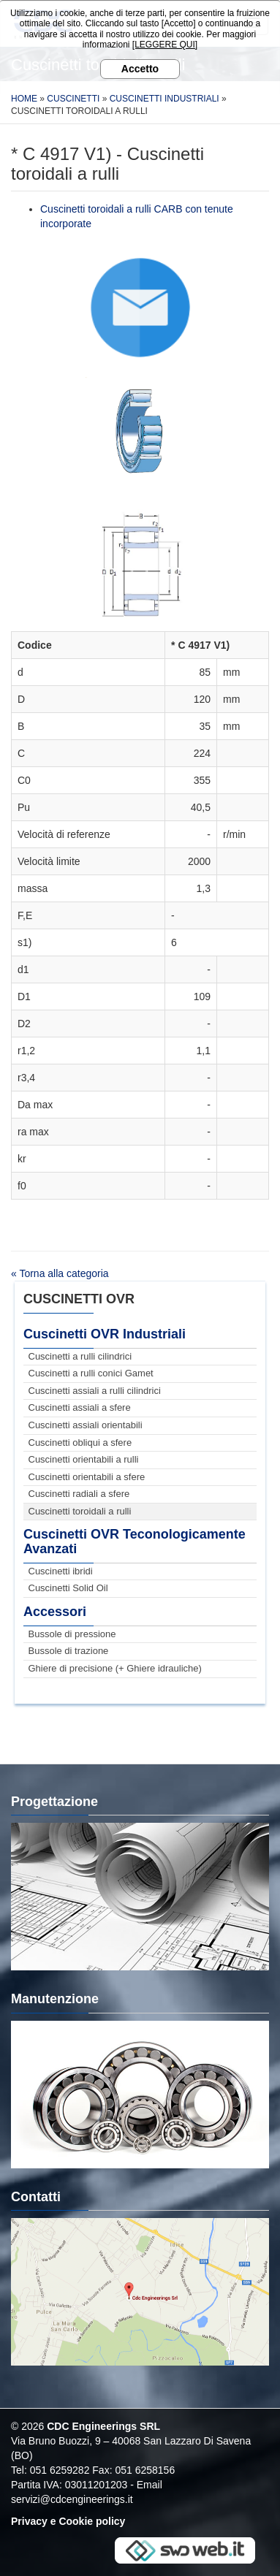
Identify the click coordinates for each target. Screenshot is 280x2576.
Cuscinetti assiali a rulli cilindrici (95, 1390)
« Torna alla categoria (60, 1273)
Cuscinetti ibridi (61, 1571)
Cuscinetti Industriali (164, 99)
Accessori (54, 1611)
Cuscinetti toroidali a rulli (80, 1511)
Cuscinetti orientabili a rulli (84, 1459)
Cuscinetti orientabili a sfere (87, 1476)
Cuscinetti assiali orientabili (86, 1425)
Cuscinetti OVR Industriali (104, 1334)
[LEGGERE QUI (163, 44)
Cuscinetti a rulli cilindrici (80, 1356)
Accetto (140, 69)
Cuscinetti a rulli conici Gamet (91, 1373)
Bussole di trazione (69, 1650)
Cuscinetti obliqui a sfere (80, 1442)
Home (24, 99)
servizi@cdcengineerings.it (72, 2499)
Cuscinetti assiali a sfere (80, 1407)
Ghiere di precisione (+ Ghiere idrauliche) (115, 1668)
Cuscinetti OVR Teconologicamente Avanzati (134, 1541)
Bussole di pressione (72, 1633)
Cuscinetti (73, 99)
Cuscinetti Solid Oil (68, 1587)
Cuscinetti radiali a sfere (79, 1493)
